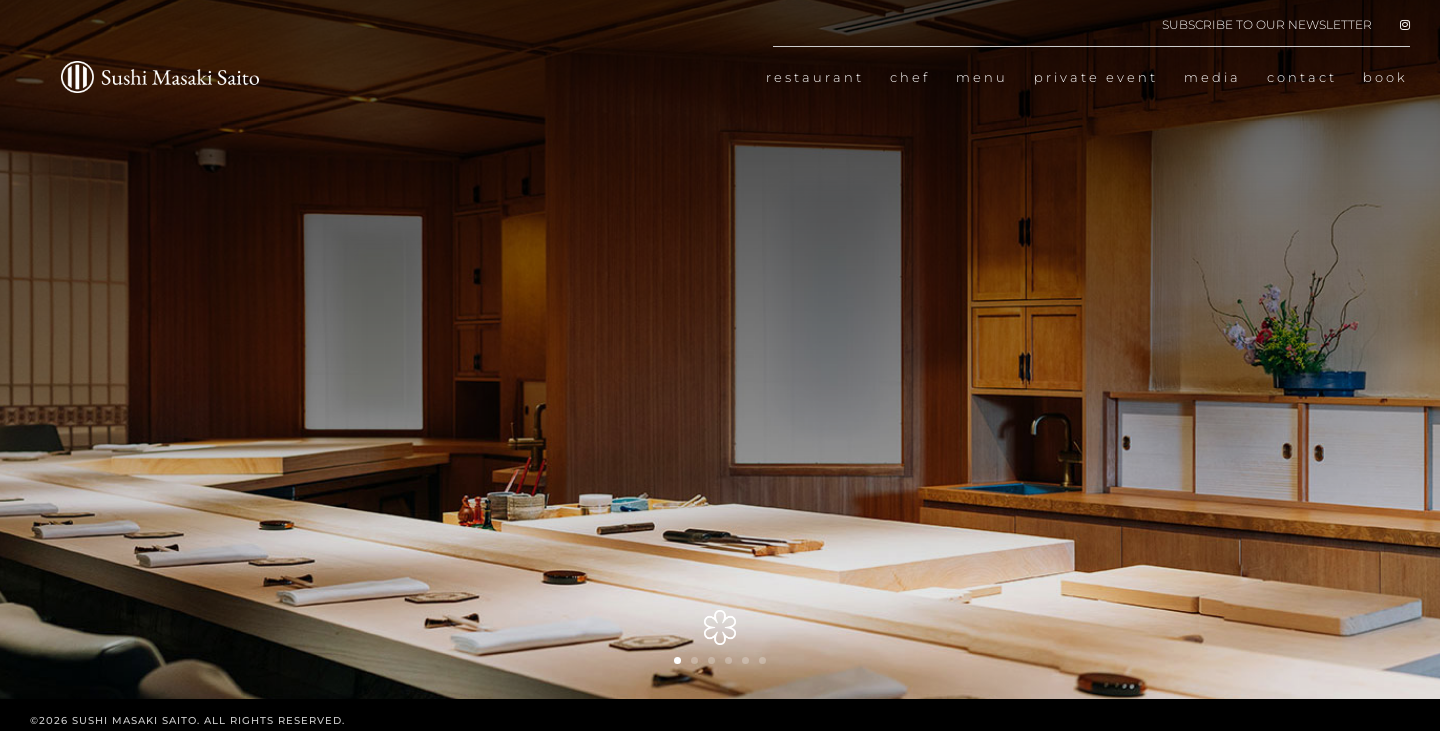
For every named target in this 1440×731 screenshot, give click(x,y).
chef (910, 77)
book (1385, 77)
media (1212, 77)
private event (1096, 77)
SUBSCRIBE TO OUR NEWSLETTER (1267, 25)
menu (982, 77)
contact (1302, 77)
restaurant (815, 77)
